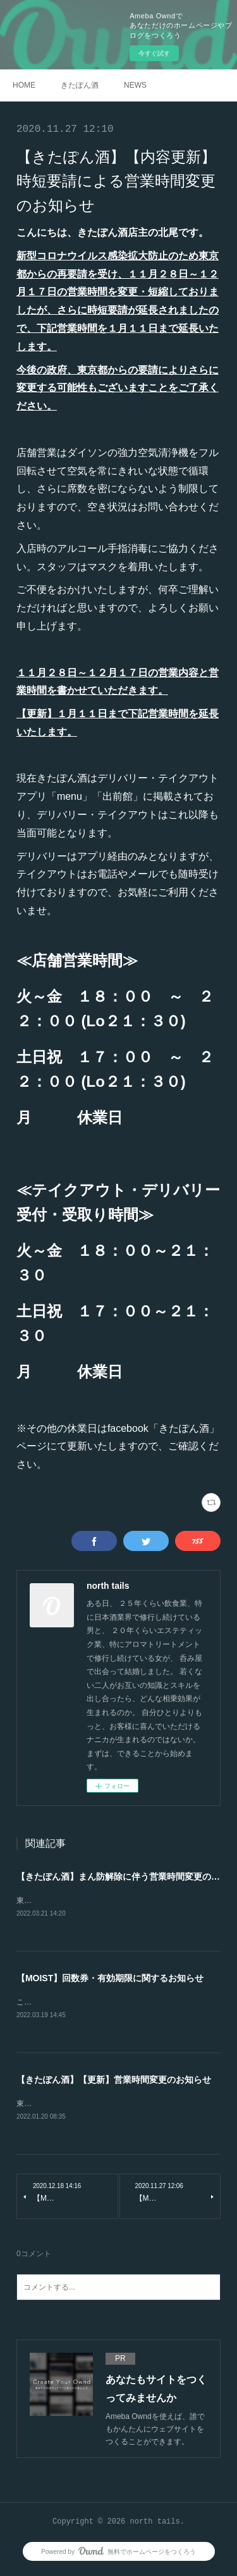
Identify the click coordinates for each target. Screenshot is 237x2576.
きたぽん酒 (80, 85)
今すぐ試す (154, 53)
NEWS (135, 85)
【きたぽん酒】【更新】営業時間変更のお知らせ (113, 2081)
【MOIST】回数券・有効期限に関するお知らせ (110, 1979)
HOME (24, 85)
